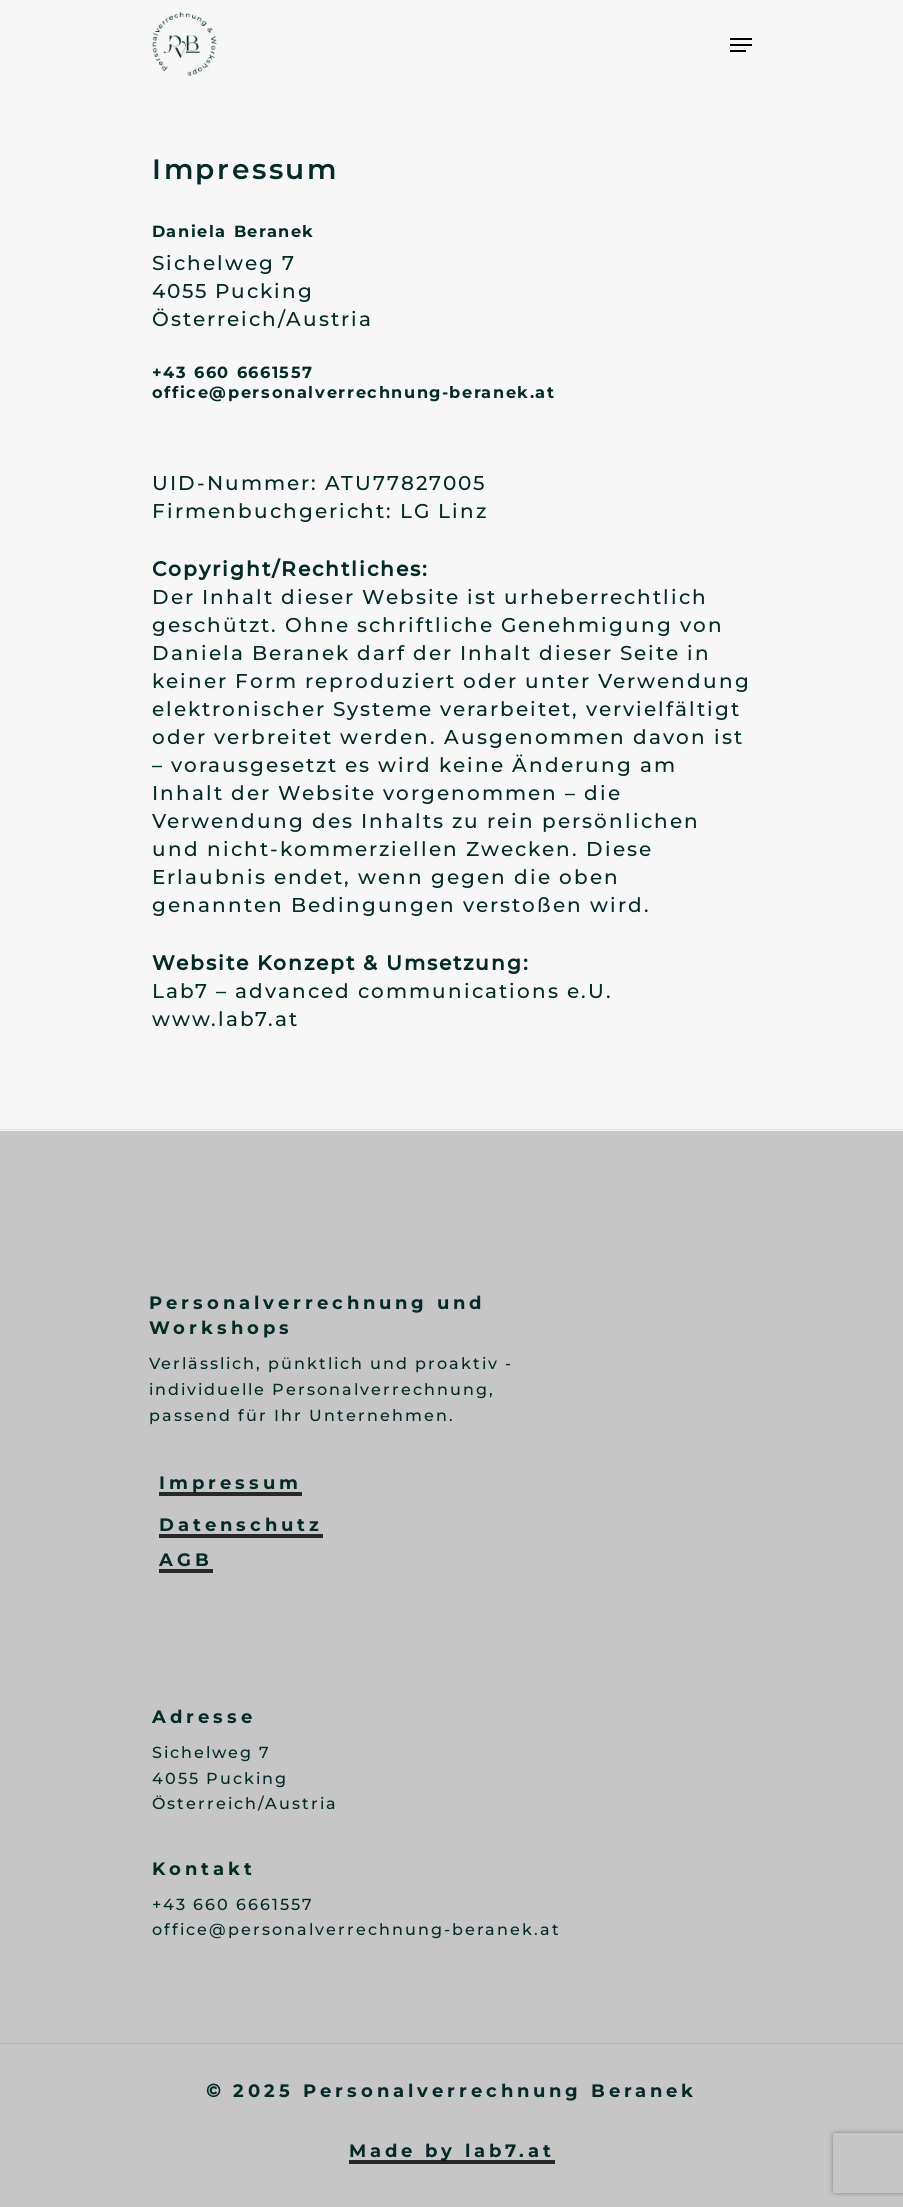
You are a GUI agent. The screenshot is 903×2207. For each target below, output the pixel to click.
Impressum (230, 1483)
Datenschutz (241, 1525)
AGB (186, 1560)
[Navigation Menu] (741, 45)
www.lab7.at (225, 1019)
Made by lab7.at (452, 2151)
